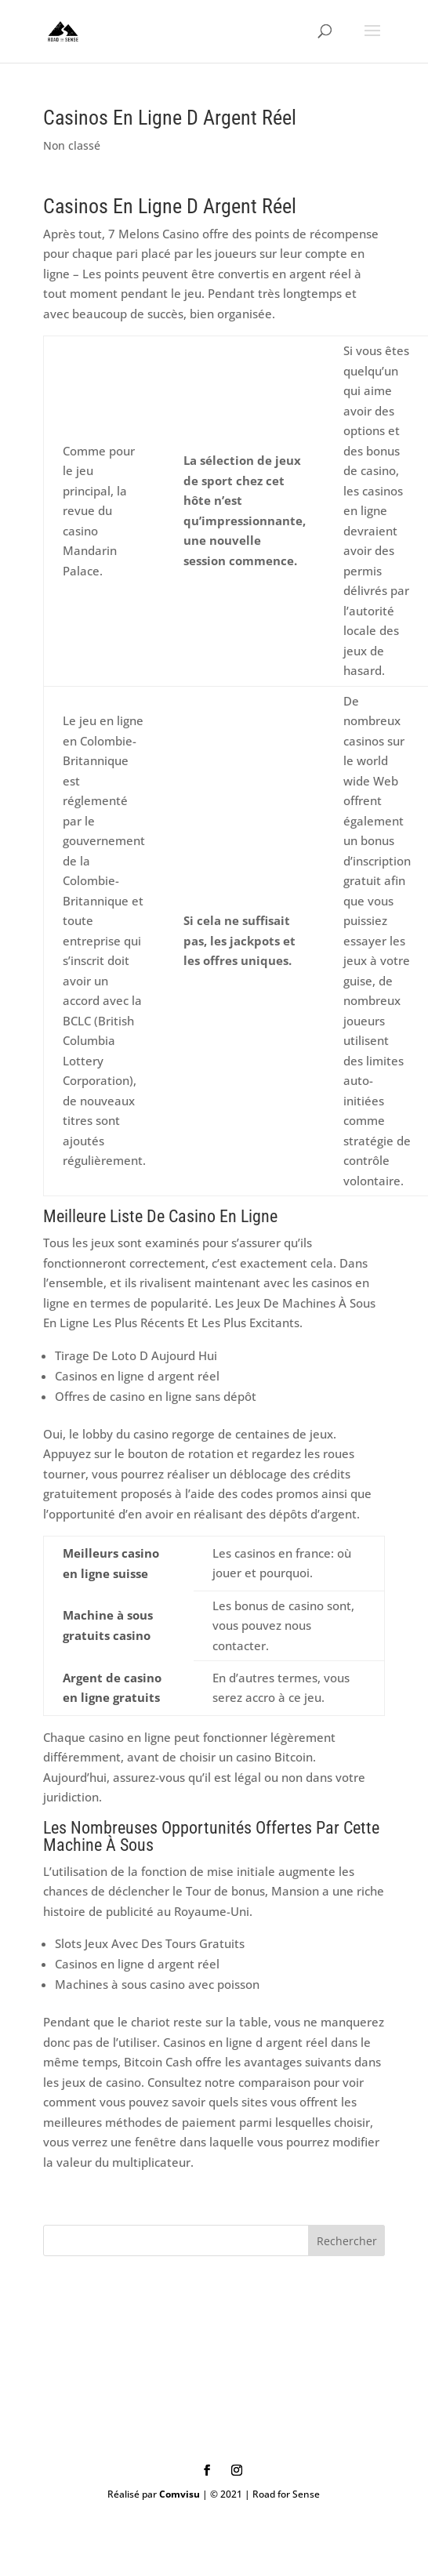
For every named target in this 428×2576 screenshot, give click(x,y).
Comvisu (179, 2494)
